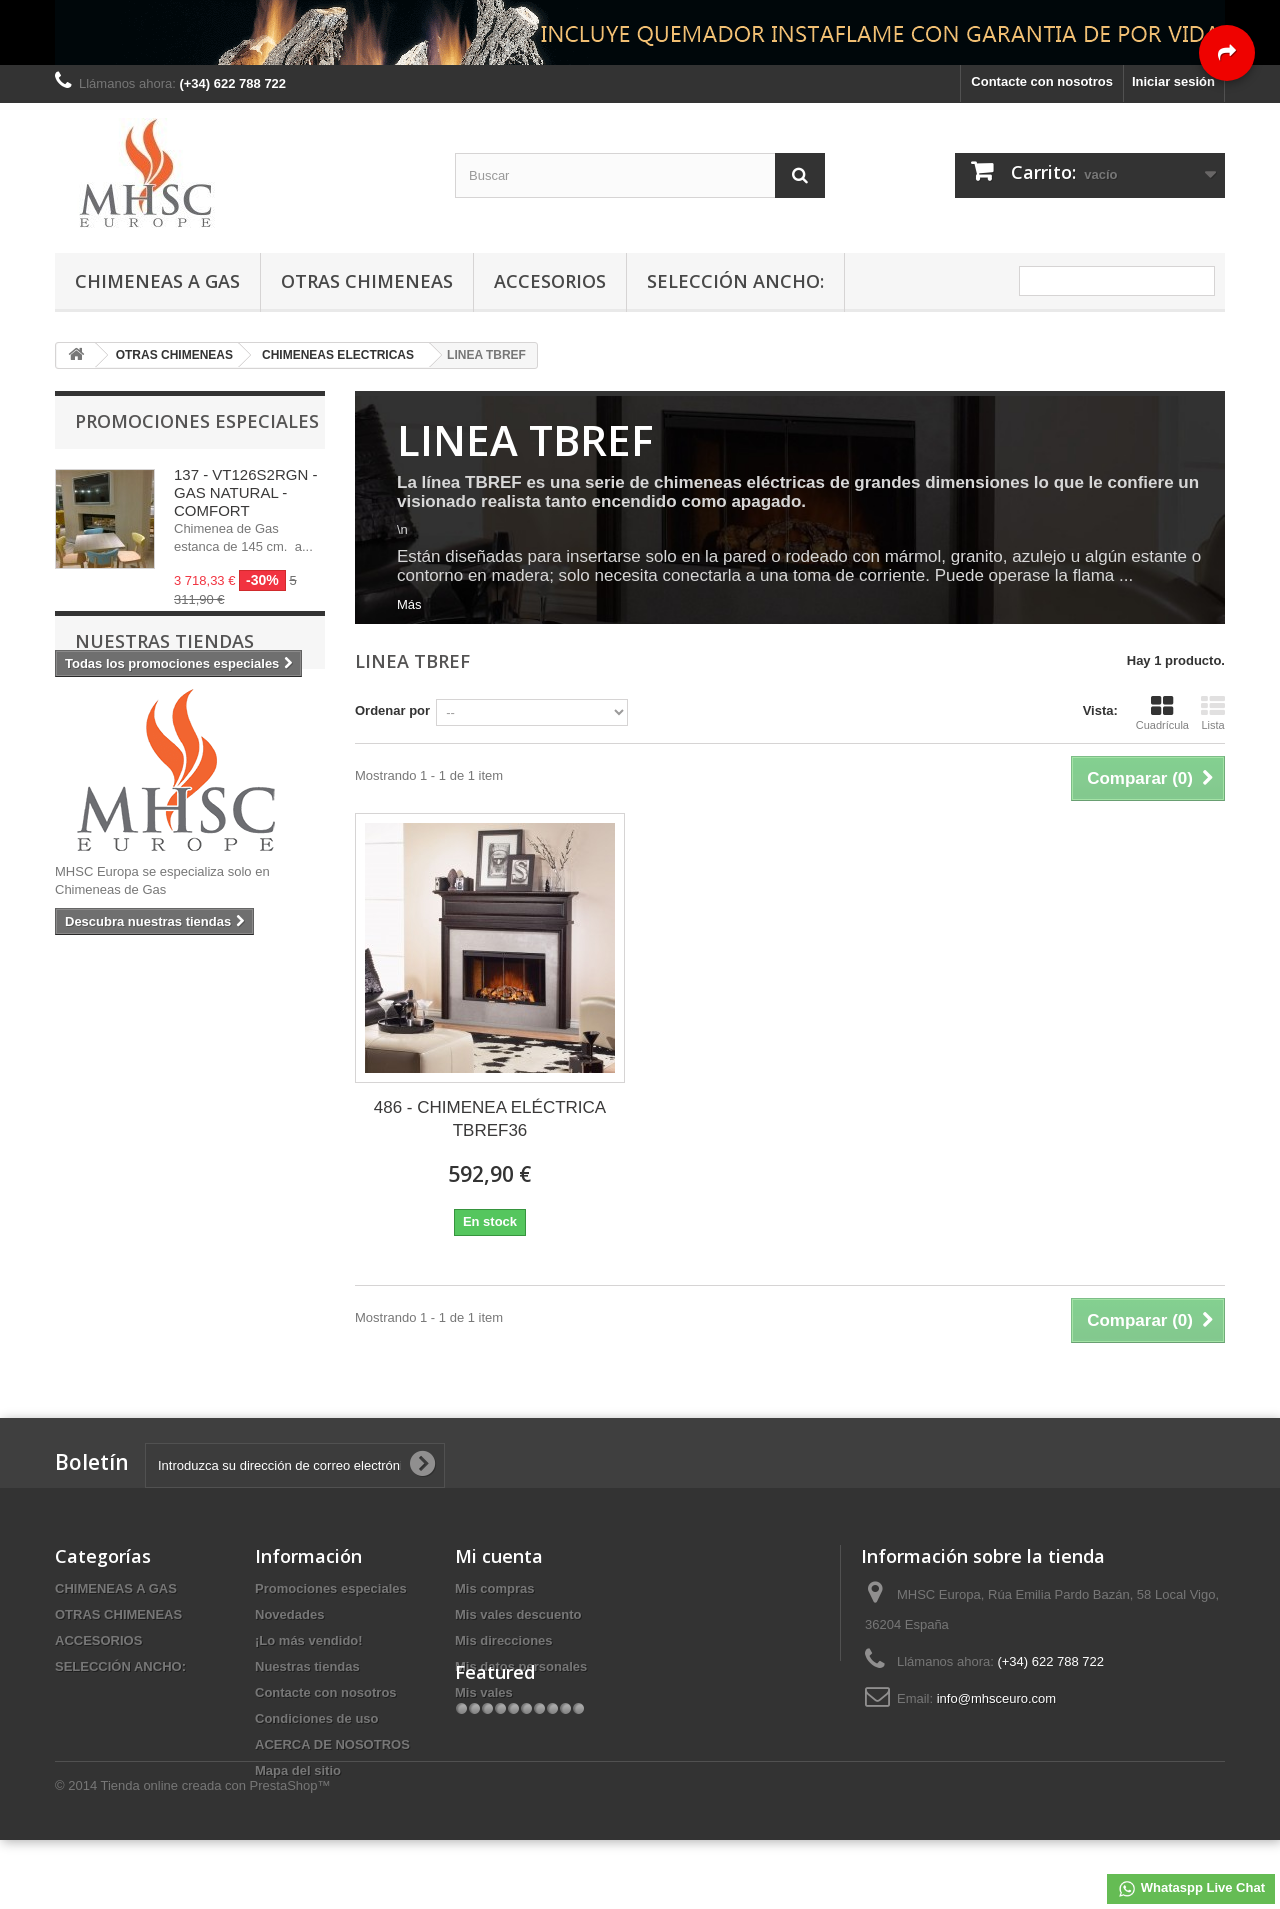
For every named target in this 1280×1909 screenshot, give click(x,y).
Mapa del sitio (298, 1770)
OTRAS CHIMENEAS (367, 281)
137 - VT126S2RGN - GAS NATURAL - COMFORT (245, 492)
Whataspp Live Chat (1191, 1889)
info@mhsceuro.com (996, 1698)
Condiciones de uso (317, 1718)
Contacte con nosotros (1042, 81)
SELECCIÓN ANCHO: (735, 281)
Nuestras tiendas (164, 737)
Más (409, 604)
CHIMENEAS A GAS (157, 281)
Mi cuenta (499, 1556)
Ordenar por (392, 710)
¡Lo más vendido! (309, 1640)
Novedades (289, 1614)
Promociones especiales (197, 421)
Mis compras (494, 1588)
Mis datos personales (521, 1666)
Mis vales (484, 1692)
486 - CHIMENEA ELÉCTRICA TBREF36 (490, 1119)
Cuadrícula (1162, 713)
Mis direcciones (504, 1640)
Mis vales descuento (518, 1614)
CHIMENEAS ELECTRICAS (338, 355)
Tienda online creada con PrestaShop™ (216, 1854)
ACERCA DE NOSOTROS (332, 1744)
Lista (1213, 713)
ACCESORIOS (550, 281)
